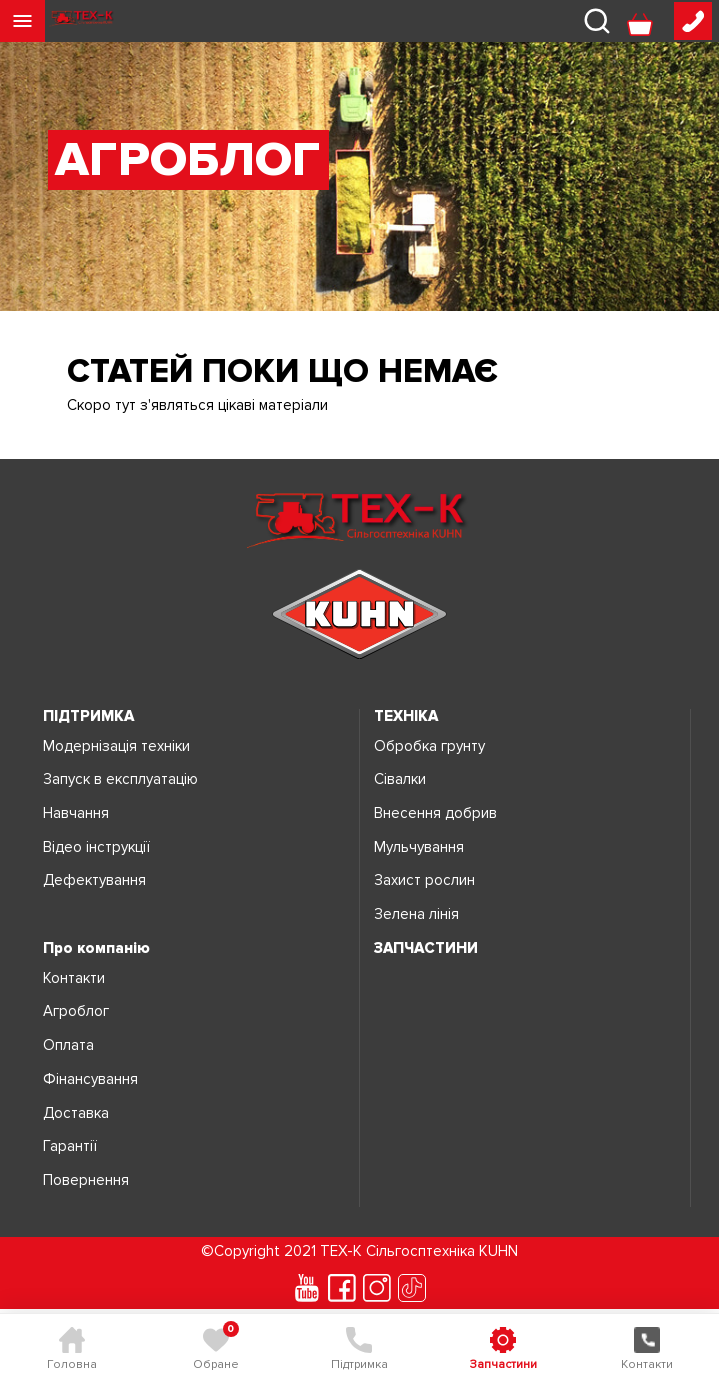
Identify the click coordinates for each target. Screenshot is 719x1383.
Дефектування (94, 880)
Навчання (76, 813)
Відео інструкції (96, 847)
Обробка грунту (429, 746)
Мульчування (419, 847)
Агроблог (76, 1011)
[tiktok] (412, 1288)
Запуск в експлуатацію (120, 779)
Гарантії (70, 1146)
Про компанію (96, 948)
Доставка (76, 1113)
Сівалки (400, 779)
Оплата (68, 1045)
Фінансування (90, 1079)
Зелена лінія (416, 914)
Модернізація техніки (116, 746)
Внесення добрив (435, 813)
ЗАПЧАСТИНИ (426, 948)
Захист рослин (424, 880)
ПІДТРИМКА (88, 716)
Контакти (74, 978)
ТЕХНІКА (406, 716)
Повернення (86, 1180)
